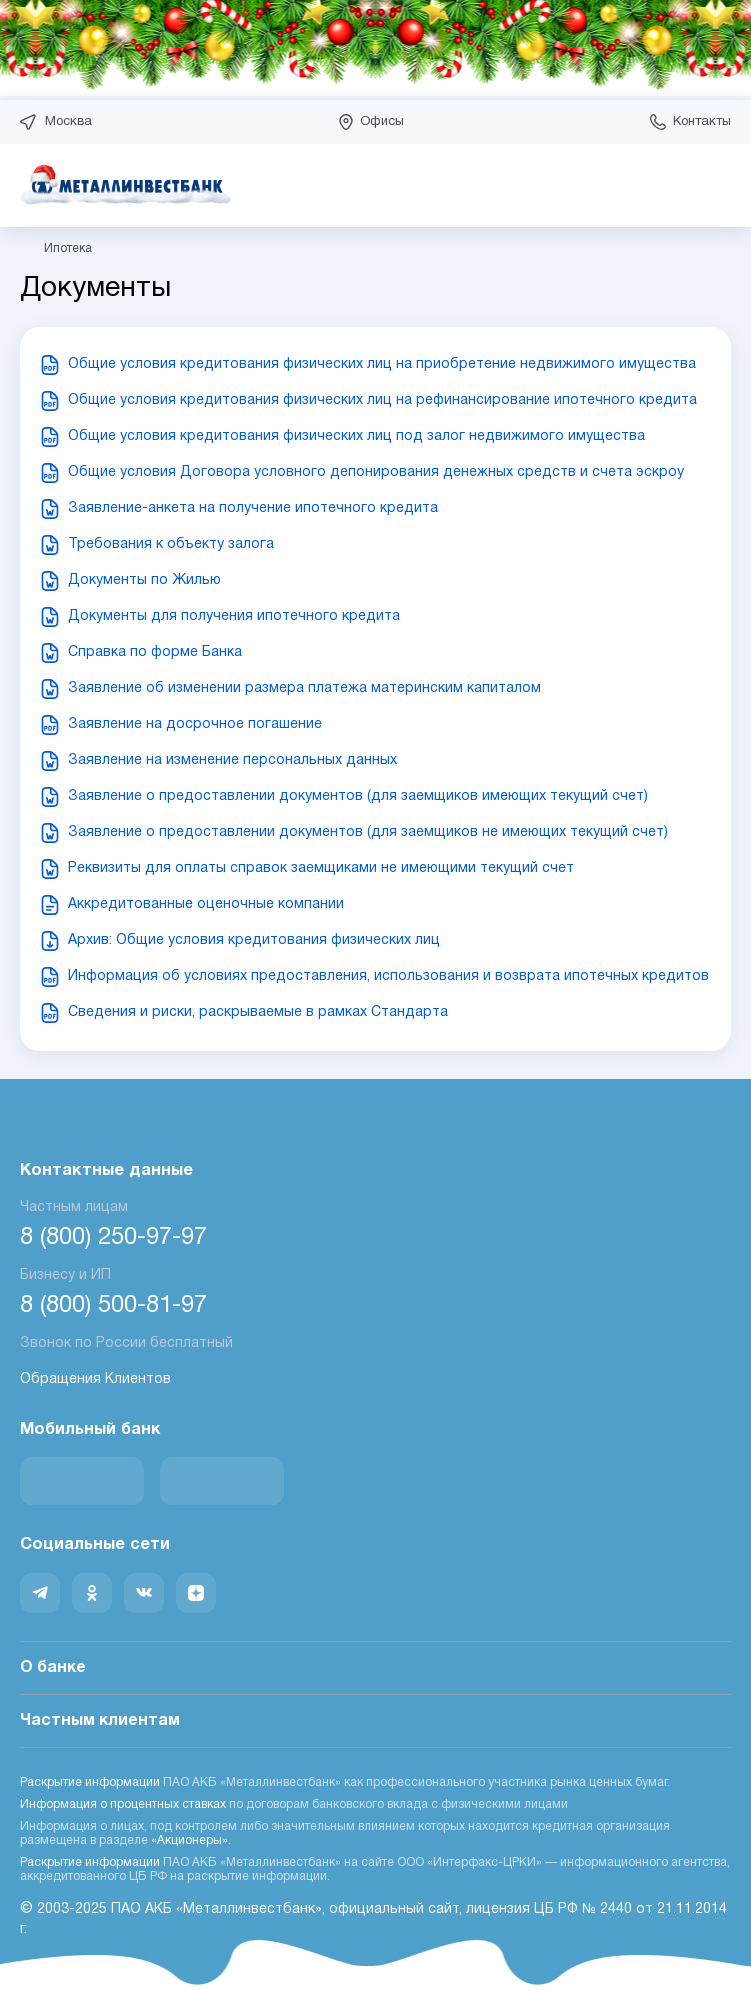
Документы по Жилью (144, 580)
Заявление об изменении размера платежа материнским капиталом (304, 688)
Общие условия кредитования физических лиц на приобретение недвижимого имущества (382, 364)
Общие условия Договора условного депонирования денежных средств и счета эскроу (376, 472)
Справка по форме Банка (155, 652)
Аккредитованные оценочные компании (206, 904)
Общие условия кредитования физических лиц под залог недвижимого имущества (356, 436)
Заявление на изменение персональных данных (232, 760)
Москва (68, 122)
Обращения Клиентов (95, 1379)
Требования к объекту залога (171, 544)
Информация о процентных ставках (123, 1804)
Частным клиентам (375, 1722)
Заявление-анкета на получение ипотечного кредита (253, 508)
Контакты (702, 122)
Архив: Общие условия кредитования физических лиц (254, 940)
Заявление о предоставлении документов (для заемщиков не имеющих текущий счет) (368, 832)
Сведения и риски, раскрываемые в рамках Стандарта (258, 1012)
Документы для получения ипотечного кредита (234, 616)
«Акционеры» (189, 1840)
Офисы (382, 122)
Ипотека (68, 248)
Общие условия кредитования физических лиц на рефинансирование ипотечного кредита (382, 400)
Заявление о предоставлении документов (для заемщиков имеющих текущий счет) (358, 796)
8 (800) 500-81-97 (113, 1306)
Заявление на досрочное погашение (195, 724)
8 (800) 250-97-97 (113, 1238)
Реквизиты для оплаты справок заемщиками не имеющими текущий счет (321, 868)
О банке (375, 1669)
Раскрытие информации (90, 1782)
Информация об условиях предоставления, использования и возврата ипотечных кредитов (388, 976)
